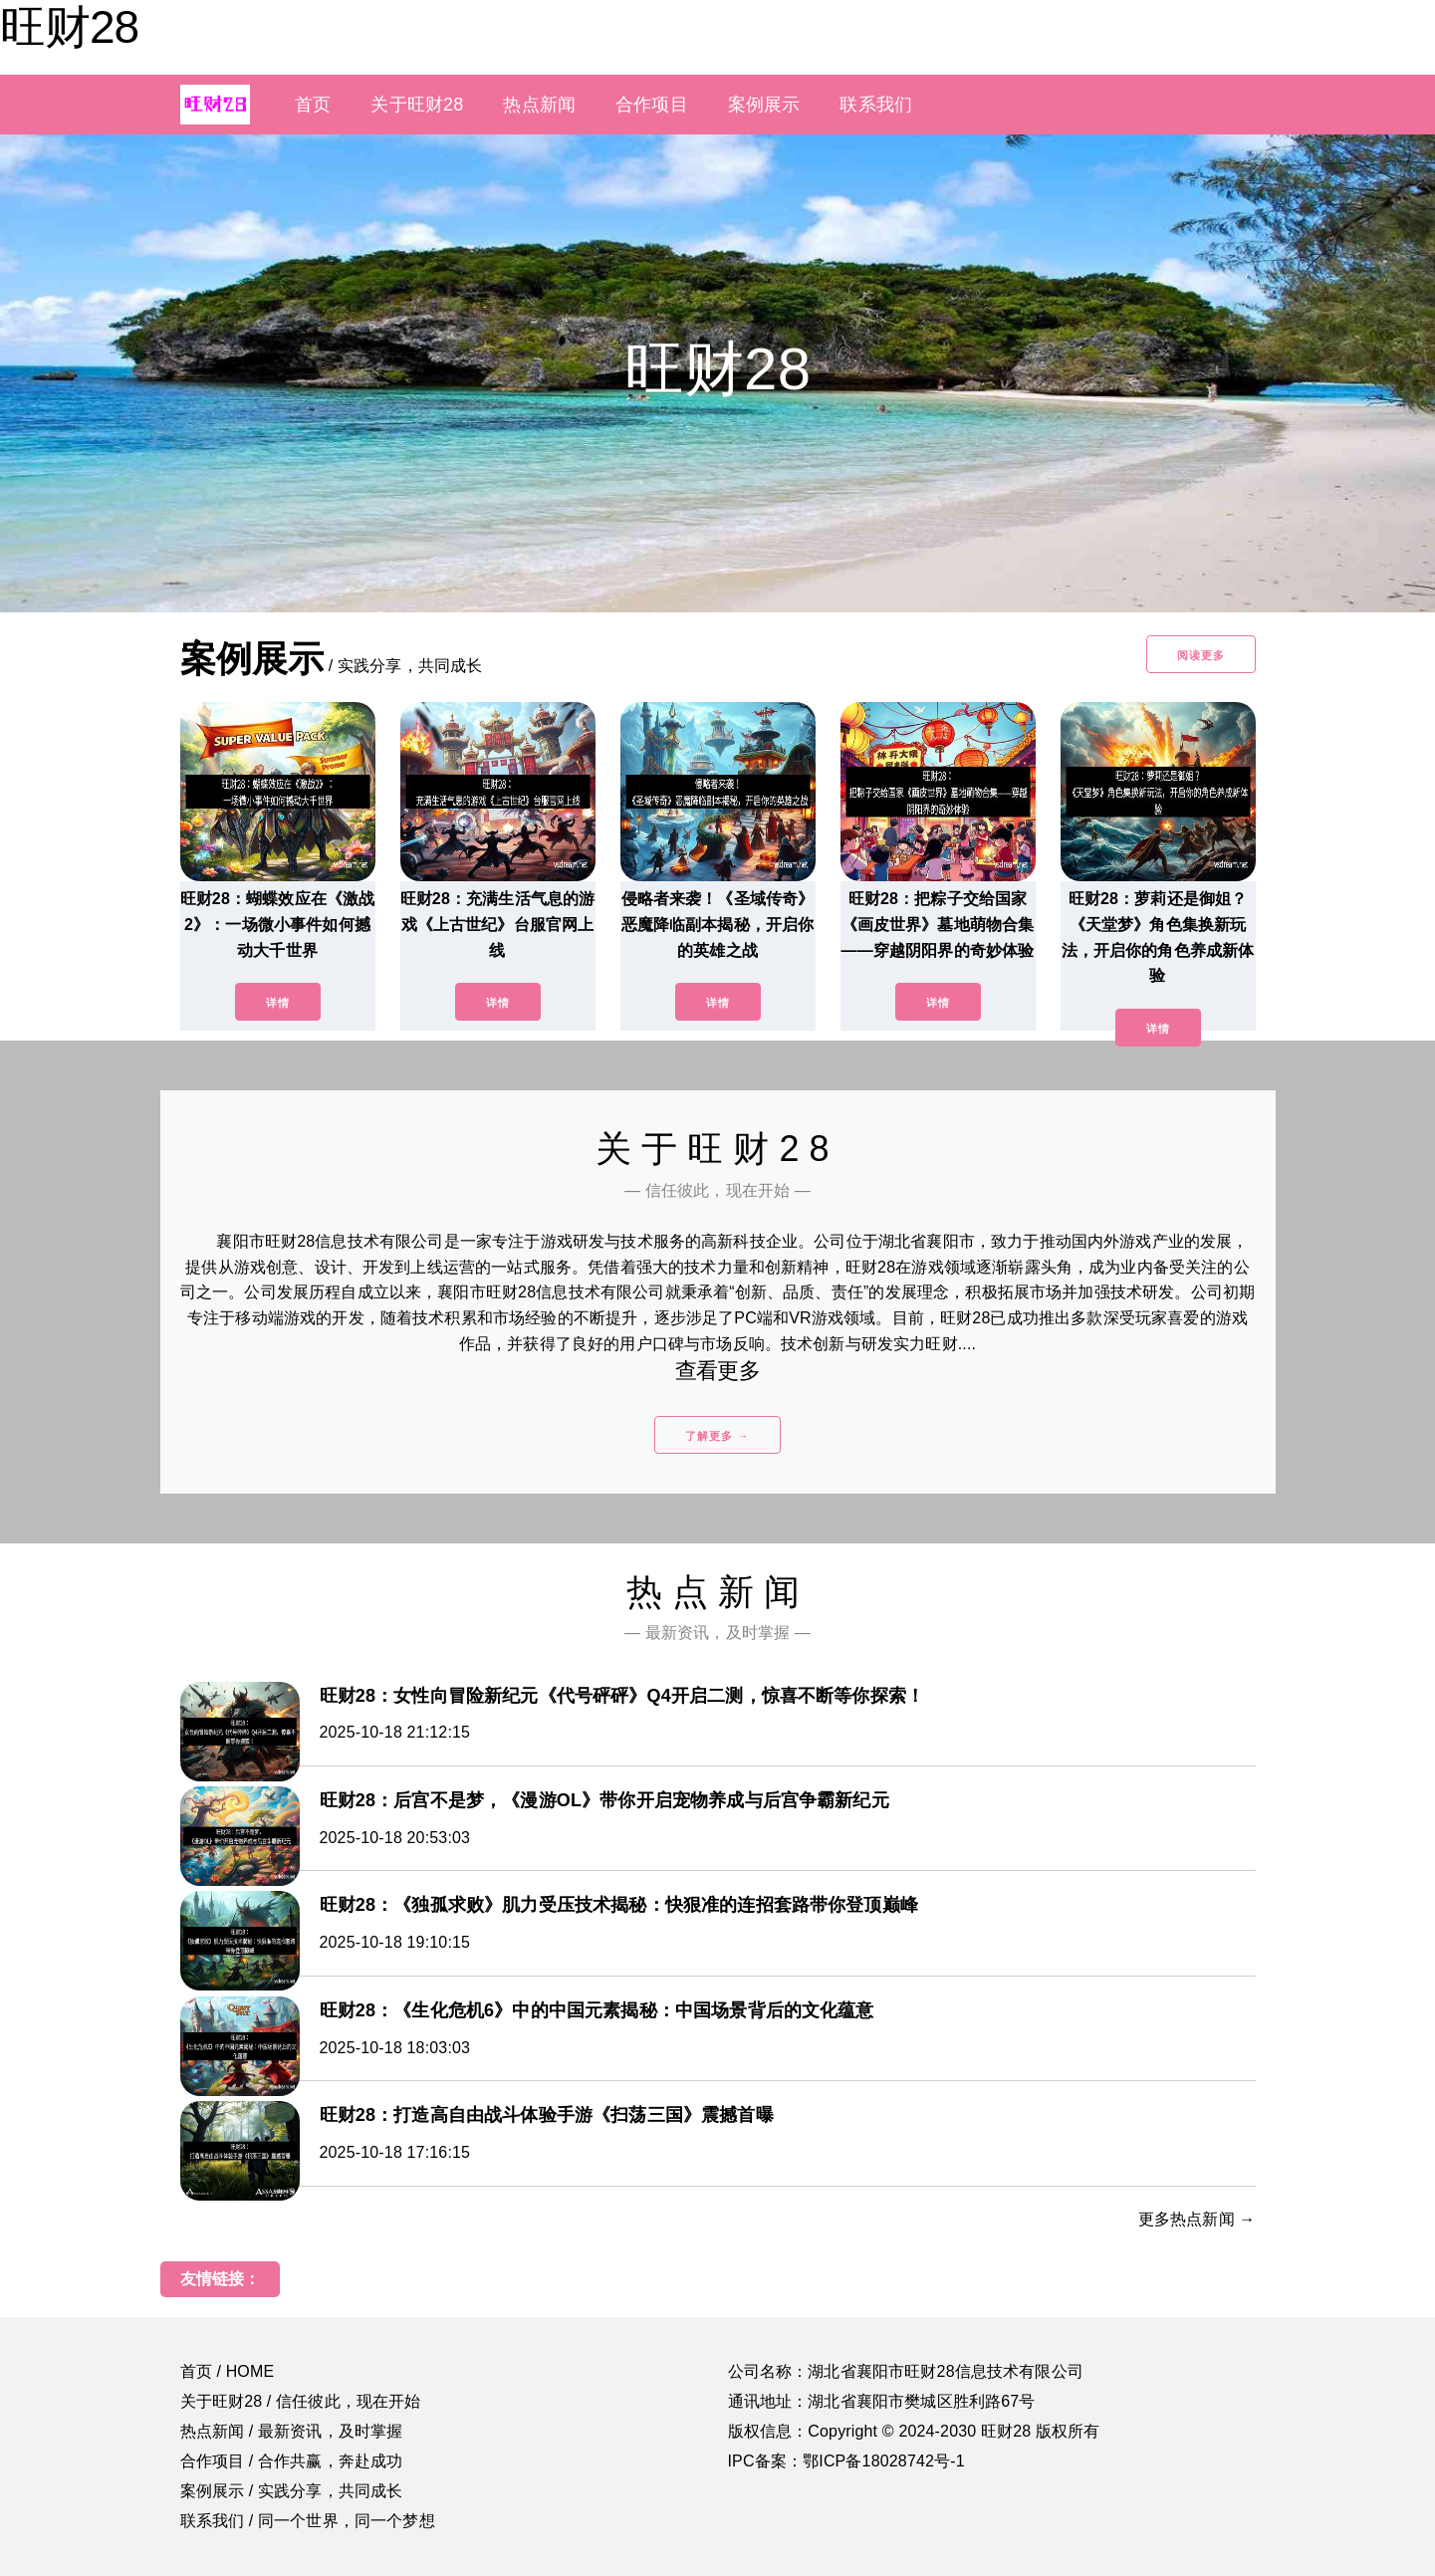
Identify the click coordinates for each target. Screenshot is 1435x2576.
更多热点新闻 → (1197, 2219)
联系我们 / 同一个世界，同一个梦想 (307, 2520)
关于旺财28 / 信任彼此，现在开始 (300, 2401)
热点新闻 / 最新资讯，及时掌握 (291, 2431)
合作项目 (651, 105)
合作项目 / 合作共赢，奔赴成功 (291, 2461)
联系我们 (875, 105)
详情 (278, 1003)
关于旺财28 (416, 105)
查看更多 (717, 1370)
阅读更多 (1201, 655)
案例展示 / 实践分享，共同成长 (291, 2490)
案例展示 (764, 105)
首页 (313, 105)
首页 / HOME (227, 2371)
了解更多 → (717, 1436)
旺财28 (69, 27)
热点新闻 (539, 105)
